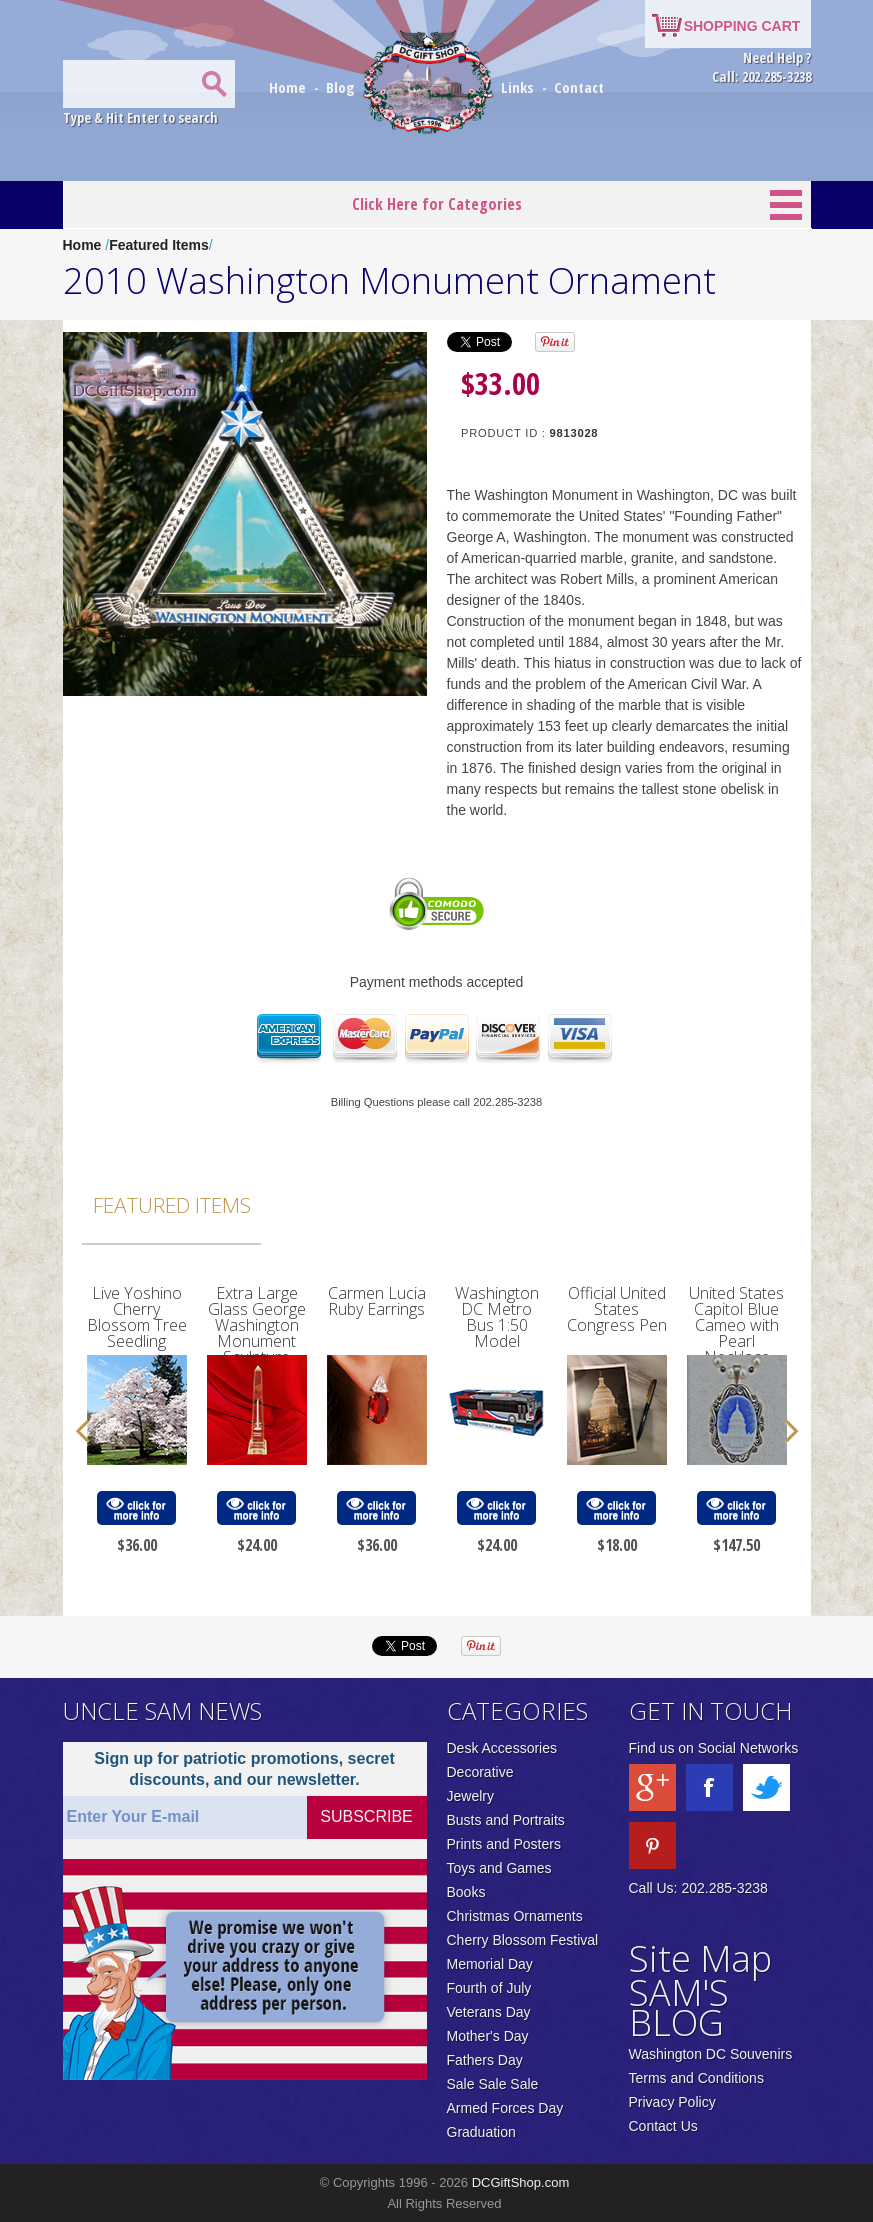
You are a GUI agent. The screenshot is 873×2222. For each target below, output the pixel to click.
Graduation (481, 2132)
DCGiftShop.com (521, 2182)
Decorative (480, 1772)
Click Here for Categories (437, 204)
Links (517, 87)
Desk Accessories (502, 1748)
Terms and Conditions (696, 2078)
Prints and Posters (504, 1844)
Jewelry (470, 1796)
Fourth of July (489, 1988)
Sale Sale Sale (493, 2084)
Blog (342, 87)
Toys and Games (499, 1868)
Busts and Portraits (506, 1820)
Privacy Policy (672, 2102)
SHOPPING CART (742, 26)
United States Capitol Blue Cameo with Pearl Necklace (736, 1325)
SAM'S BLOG (679, 2007)
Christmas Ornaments (515, 1916)
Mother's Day (488, 2036)
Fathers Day (485, 2060)
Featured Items (159, 245)
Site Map (700, 1958)
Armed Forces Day (505, 2108)
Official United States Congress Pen (617, 1309)
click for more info (136, 1507)
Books (466, 1892)
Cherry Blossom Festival (523, 1940)
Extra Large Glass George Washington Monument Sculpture (257, 1325)
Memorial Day (490, 1964)
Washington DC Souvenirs (711, 2054)
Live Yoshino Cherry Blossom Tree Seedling (137, 1317)
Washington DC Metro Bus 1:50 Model (497, 1317)
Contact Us (663, 2126)
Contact (579, 87)
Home (289, 87)
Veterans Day (489, 2012)
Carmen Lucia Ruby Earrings (377, 1301)
